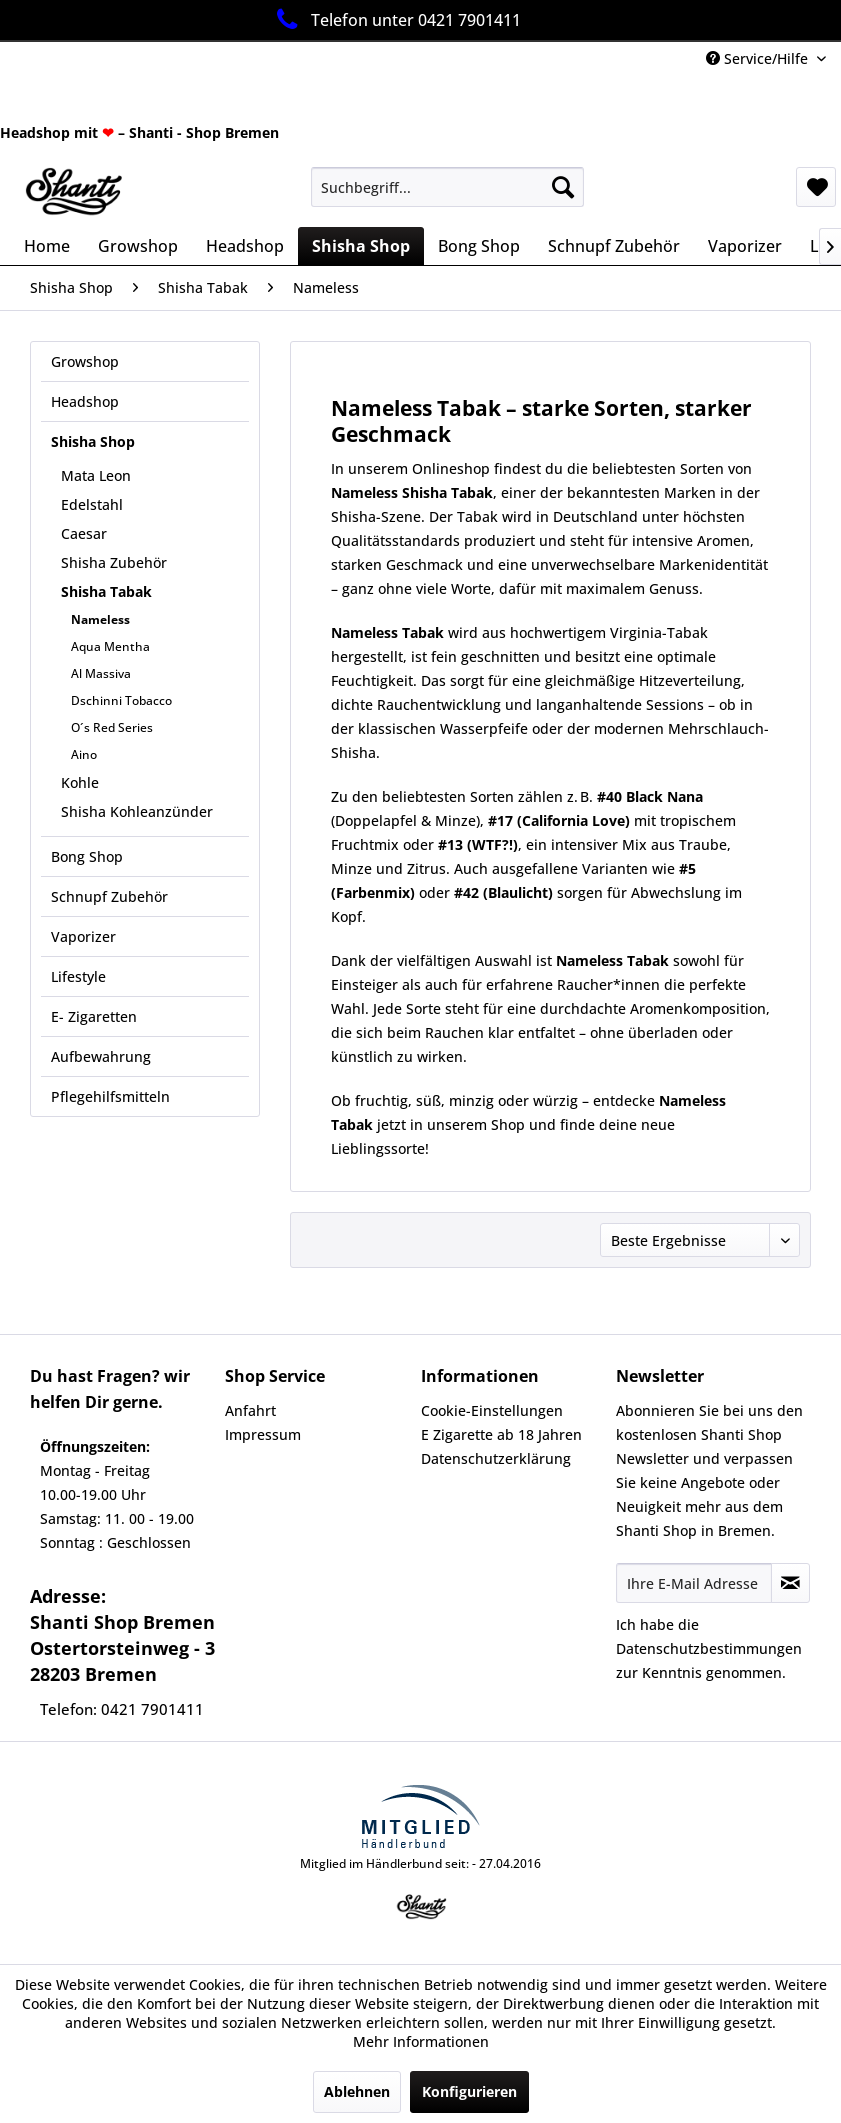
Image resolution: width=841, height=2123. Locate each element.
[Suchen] (563, 187)
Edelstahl (92, 504)
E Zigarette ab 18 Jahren (501, 1434)
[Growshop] (138, 246)
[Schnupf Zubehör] (614, 246)
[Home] (47, 246)
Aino (84, 754)
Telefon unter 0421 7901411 (395, 19)
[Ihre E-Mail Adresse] (694, 1583)
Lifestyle (78, 976)
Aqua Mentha (110, 646)
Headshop (85, 401)
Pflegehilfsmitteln (110, 1096)
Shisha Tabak (106, 591)
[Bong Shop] (479, 246)
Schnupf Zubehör (109, 896)
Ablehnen (357, 2091)
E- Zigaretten (94, 1016)
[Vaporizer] (745, 246)
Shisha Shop (93, 441)
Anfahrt (250, 1410)
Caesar (84, 533)
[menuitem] (447, 187)
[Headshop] (245, 246)
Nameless (100, 619)
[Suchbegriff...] (447, 187)
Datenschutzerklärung (496, 1458)
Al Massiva (101, 673)
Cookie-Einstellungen (492, 1410)
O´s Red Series (112, 727)
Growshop (85, 361)
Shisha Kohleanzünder (137, 811)
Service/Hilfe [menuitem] (759, 58)
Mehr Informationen (421, 2041)
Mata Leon (96, 475)
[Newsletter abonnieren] (790, 1583)
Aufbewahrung (101, 1056)
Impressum (263, 1434)
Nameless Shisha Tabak (412, 492)
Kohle (80, 782)
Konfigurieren (469, 2091)
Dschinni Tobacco (121, 700)
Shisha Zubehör (114, 562)
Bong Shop (87, 856)
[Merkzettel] (816, 187)
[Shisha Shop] (361, 246)
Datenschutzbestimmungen (709, 1648)
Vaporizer (83, 936)
